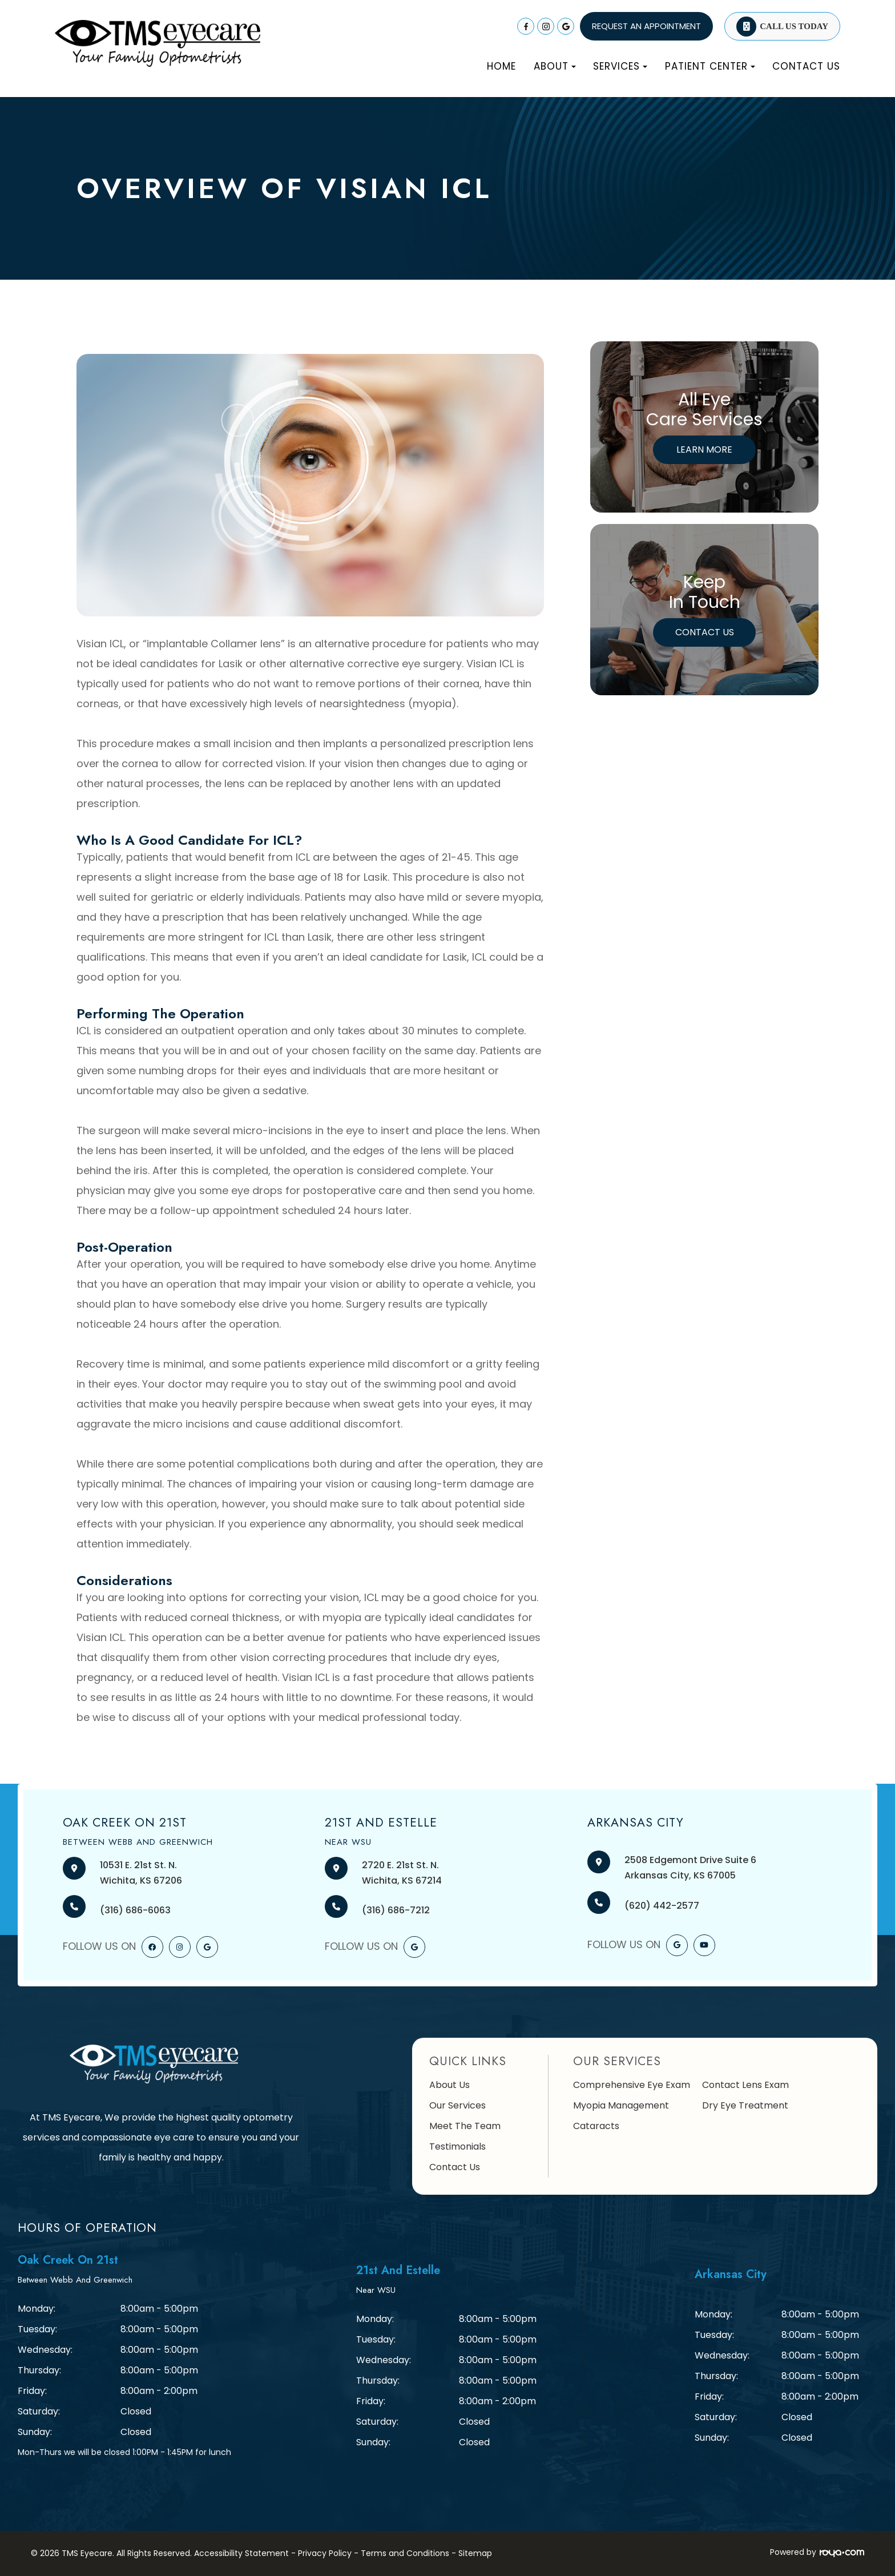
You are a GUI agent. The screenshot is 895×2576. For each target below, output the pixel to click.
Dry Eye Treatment (745, 2105)
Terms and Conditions (405, 2553)
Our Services (457, 2105)
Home (501, 66)
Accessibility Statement (241, 2553)
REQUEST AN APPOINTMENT (646, 26)
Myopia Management (621, 2105)
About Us (449, 2084)
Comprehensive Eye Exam (631, 2084)
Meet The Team (465, 2125)
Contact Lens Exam (745, 2084)
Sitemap (475, 2553)
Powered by (817, 2552)
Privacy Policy (325, 2553)
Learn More (704, 449)
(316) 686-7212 (396, 1910)
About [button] (555, 66)
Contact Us (806, 66)
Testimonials (457, 2146)
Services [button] (620, 66)
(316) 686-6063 (135, 1910)
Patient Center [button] (710, 66)
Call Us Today (794, 26)
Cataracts (596, 2125)
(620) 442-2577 (661, 1905)
